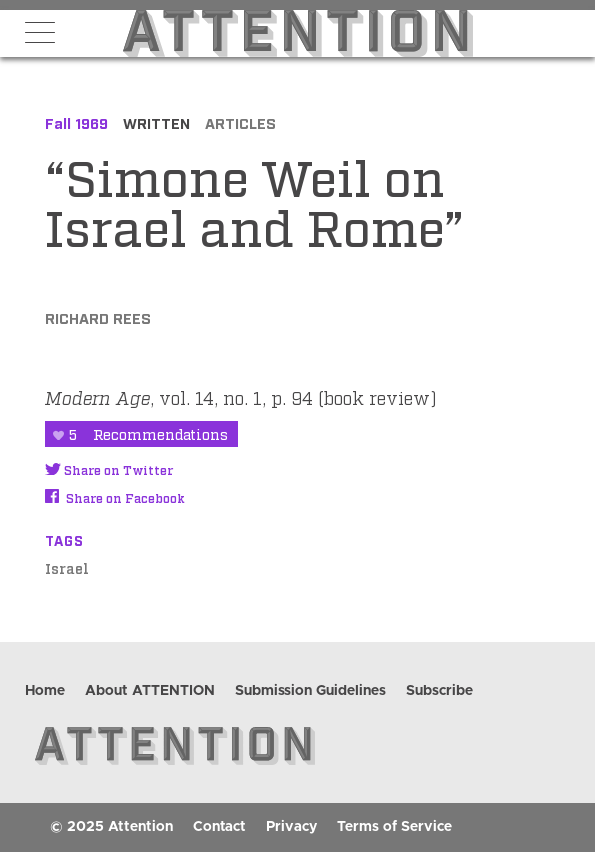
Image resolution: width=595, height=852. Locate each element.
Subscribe (439, 691)
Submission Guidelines (310, 691)
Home (45, 691)
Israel (67, 567)
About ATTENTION (150, 691)
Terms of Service (394, 827)
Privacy (291, 827)
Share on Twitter (109, 470)
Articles (240, 122)
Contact (219, 827)
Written (156, 122)
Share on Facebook (115, 498)
